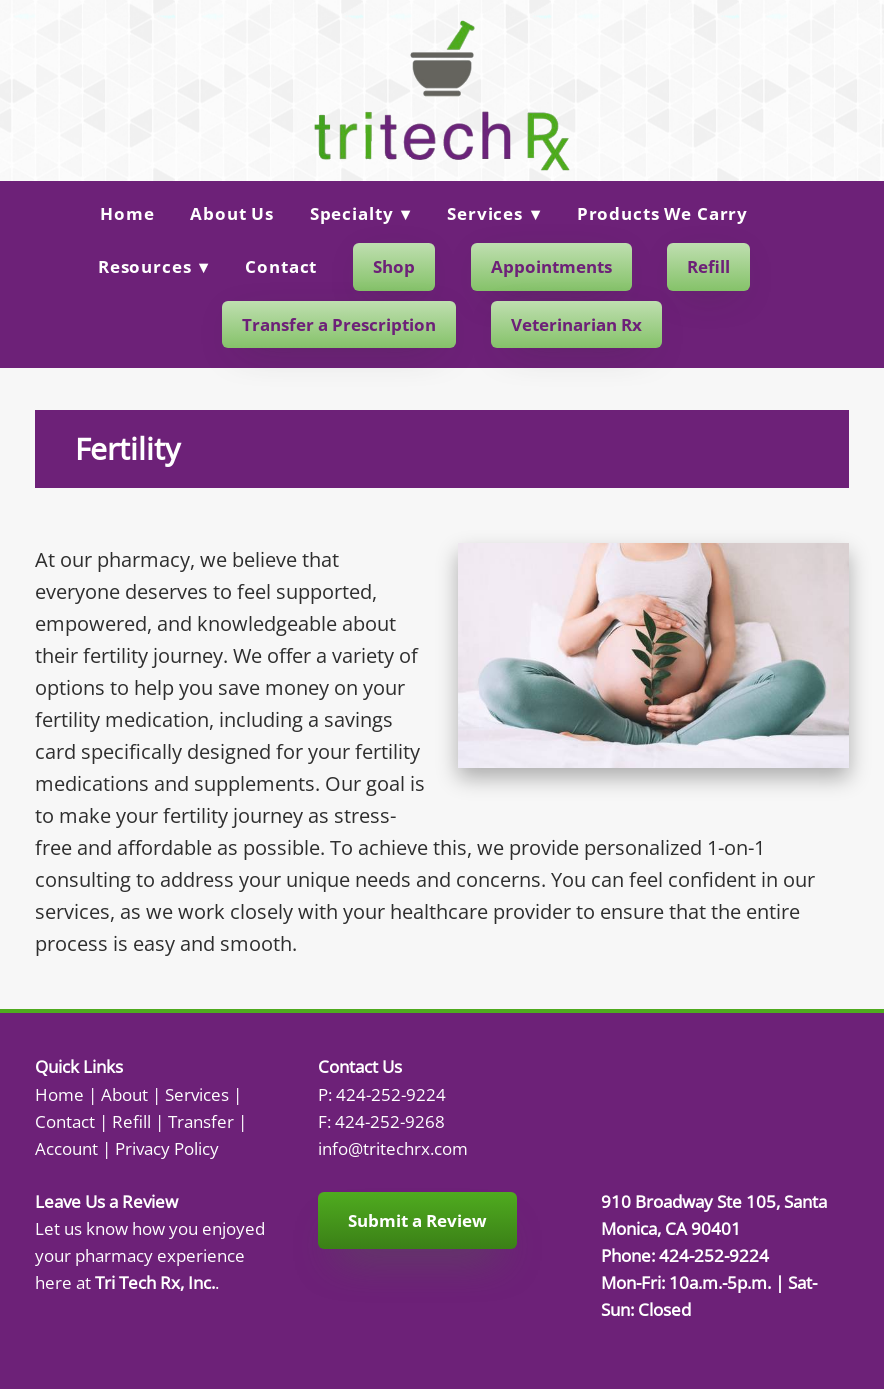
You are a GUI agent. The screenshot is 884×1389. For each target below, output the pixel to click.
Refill (708, 266)
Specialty (361, 213)
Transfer (201, 1121)
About (124, 1094)
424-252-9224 (391, 1094)
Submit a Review (417, 1220)
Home (127, 213)
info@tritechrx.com (393, 1148)
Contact (281, 266)
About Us (232, 213)
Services (494, 213)
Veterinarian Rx (576, 324)
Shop (394, 266)
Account (66, 1148)
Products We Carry (662, 213)
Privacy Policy (167, 1148)
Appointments (551, 266)
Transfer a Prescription (339, 324)
